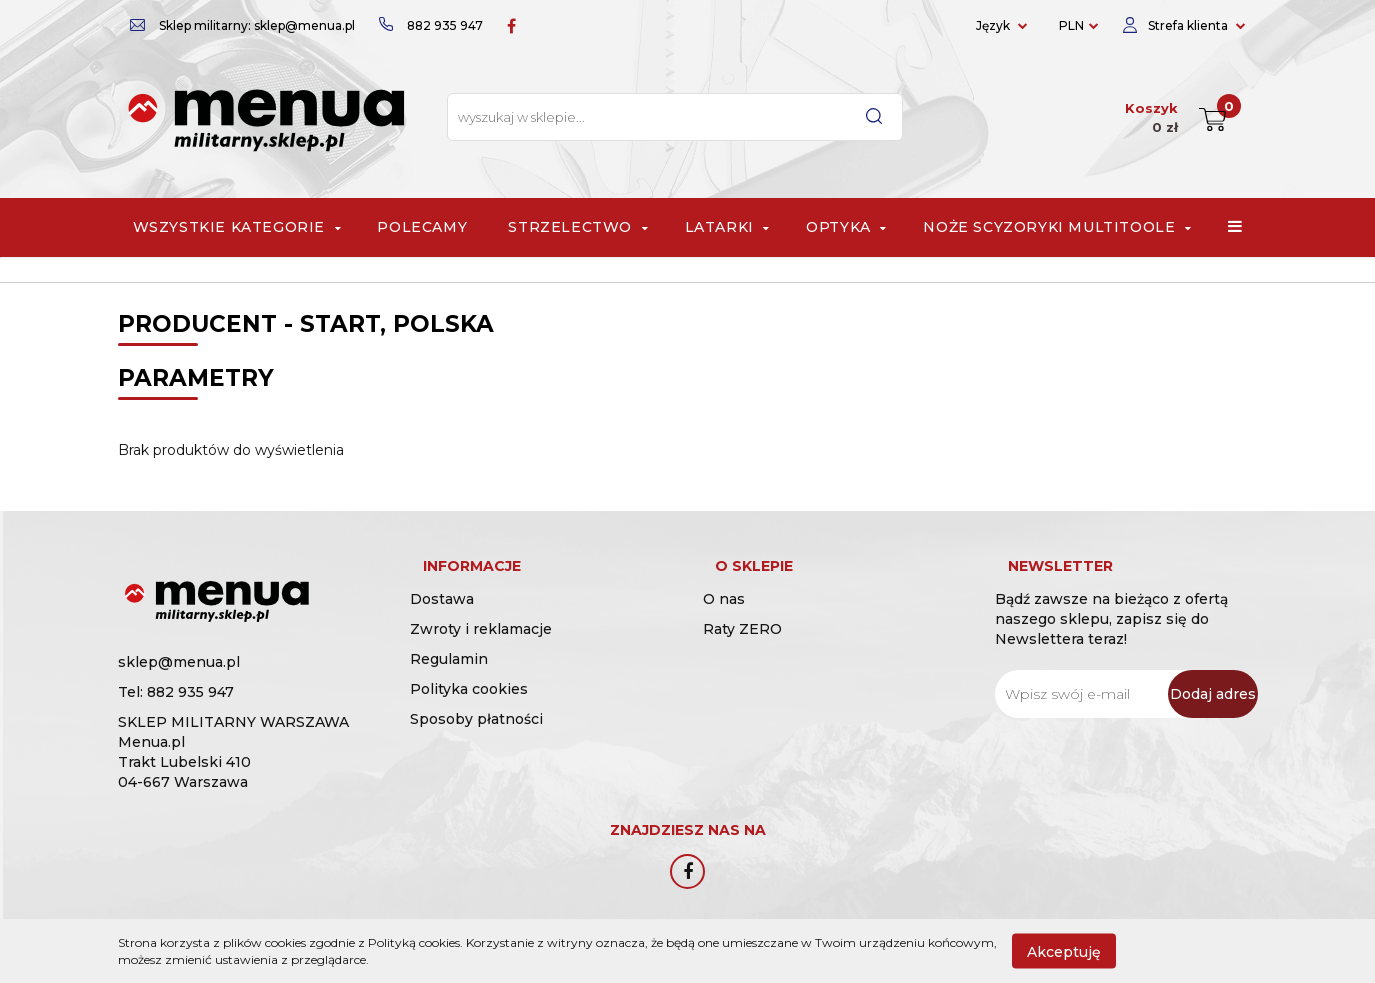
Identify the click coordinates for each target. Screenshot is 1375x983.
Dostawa (442, 620)
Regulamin (449, 680)
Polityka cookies (469, 710)
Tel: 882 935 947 (176, 692)
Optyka (844, 227)
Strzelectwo (575, 227)
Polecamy (422, 227)
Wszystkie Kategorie (235, 227)
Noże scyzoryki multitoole (1054, 227)
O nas (724, 620)
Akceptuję (1064, 951)
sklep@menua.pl (179, 662)
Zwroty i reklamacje (481, 650)
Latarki (725, 227)
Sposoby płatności (476, 740)
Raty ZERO (742, 650)
